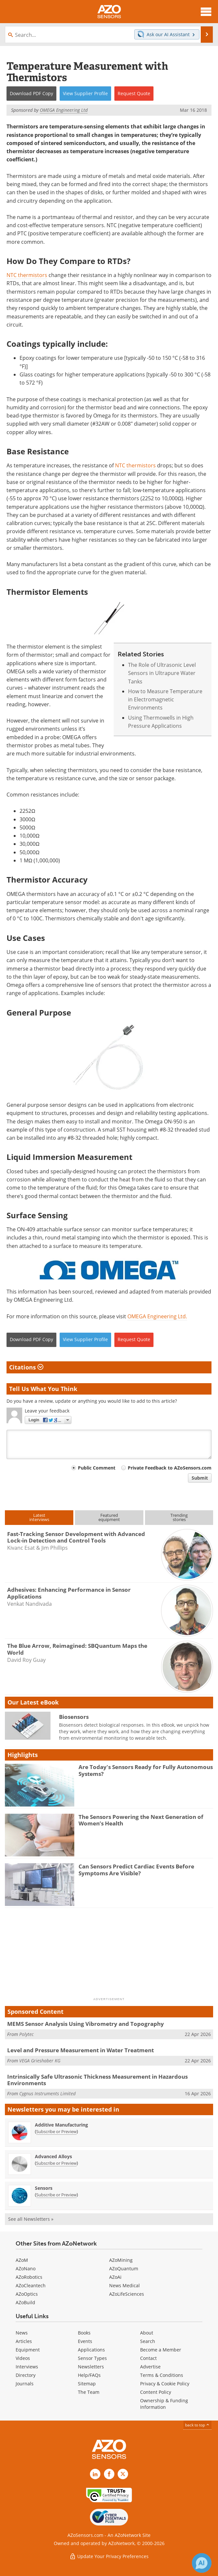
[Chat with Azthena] (201, 2563)
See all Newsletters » (30, 2219)
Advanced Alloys (53, 2156)
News (22, 2333)
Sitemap (87, 2383)
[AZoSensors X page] (123, 2474)
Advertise (150, 2367)
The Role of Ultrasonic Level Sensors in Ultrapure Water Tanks (162, 673)
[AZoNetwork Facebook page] (109, 2474)
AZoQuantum (123, 2268)
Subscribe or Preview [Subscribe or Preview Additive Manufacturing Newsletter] (56, 2131)
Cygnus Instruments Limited (47, 2093)
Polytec (26, 2034)
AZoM (22, 2260)
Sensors (43, 2188)
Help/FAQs (89, 2375)
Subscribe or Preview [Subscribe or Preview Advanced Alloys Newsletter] (56, 2163)
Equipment (28, 2350)
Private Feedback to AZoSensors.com (169, 1468)
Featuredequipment (109, 1517)
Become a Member (160, 2350)
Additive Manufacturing (61, 2125)
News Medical (124, 2285)
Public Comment (96, 1468)
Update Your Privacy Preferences (109, 2556)
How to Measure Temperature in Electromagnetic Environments (165, 699)
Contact (148, 2358)
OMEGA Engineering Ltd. (157, 1316)
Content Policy (155, 2392)
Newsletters (91, 2367)
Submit (200, 1478)
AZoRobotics (29, 2277)
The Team (88, 2392)
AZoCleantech (31, 2285)
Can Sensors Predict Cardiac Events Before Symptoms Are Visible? (136, 1870)
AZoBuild (25, 2302)
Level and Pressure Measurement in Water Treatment (80, 2050)
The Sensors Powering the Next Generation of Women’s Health (141, 1820)
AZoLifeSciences (126, 2294)
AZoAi (115, 2277)
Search (147, 2341)
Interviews (27, 2367)
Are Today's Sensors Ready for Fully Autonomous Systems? (146, 1770)
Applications (91, 2350)
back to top (197, 2425)
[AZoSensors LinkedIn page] (95, 2474)
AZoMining (121, 2260)
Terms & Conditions (161, 2375)
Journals (25, 2383)
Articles (24, 2341)
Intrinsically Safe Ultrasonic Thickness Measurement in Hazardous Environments (97, 2080)
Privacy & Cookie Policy (164, 2383)
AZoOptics (27, 2294)
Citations (26, 1367)
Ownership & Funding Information (164, 2403)
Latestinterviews (39, 1517)
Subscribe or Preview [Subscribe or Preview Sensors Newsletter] (56, 2195)
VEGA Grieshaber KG (39, 2060)
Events (85, 2341)
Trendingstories (179, 1517)
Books (84, 2333)
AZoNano (26, 2268)
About (146, 2333)
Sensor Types (92, 2358)
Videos (23, 2358)
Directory (26, 2375)
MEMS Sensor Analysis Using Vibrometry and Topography (85, 2023)
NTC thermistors (27, 275)
